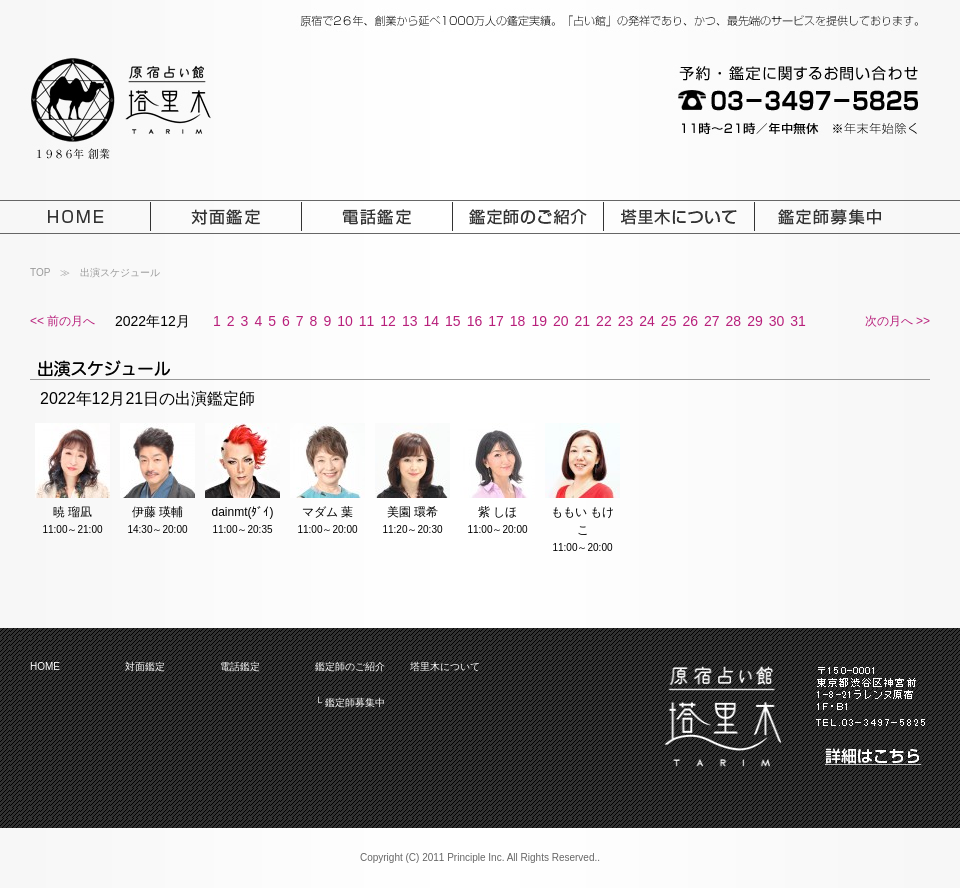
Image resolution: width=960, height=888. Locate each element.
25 (669, 321)
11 (367, 321)
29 (755, 321)
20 (561, 321)
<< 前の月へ (62, 321)
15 (453, 321)
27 (712, 321)
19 (539, 321)
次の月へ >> (897, 321)
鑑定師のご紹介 (350, 666)
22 (604, 321)
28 (734, 321)
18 (518, 321)
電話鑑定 (240, 666)
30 (777, 321)
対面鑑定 (145, 666)
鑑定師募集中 (355, 702)
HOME (45, 666)
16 (475, 321)
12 (388, 321)
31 (798, 321)
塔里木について (445, 666)
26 (690, 321)
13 (410, 321)
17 (496, 321)
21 (583, 321)
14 (431, 321)
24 (647, 321)
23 (626, 321)
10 (345, 321)
